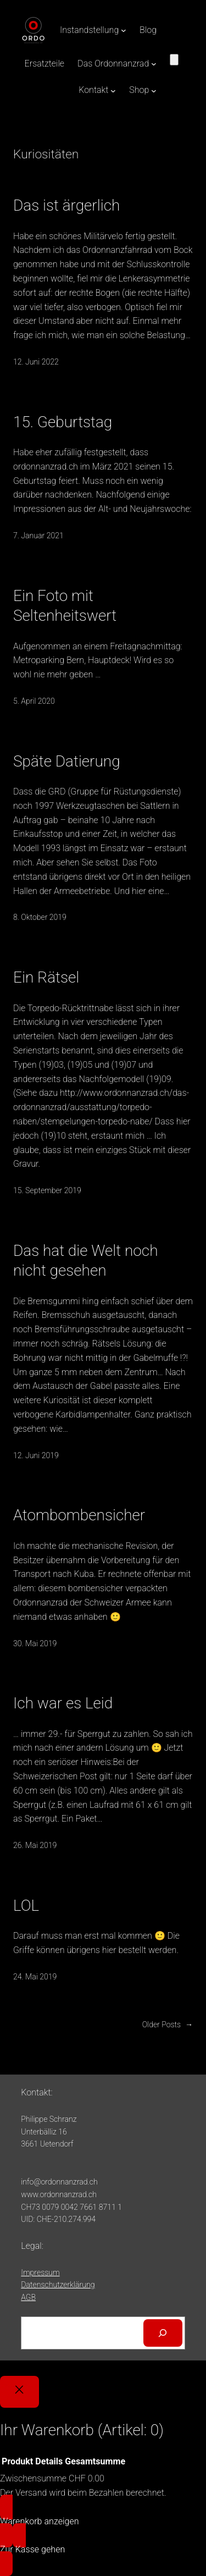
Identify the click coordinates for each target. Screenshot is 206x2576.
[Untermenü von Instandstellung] (123, 30)
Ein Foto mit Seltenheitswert (64, 606)
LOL (26, 1905)
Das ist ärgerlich (66, 205)
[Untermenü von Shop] (154, 90)
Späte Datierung (66, 761)
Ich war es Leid (63, 1703)
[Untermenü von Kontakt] (113, 90)
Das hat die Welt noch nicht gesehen (85, 1260)
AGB (28, 2297)
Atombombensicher (79, 1515)
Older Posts (167, 2024)
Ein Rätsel (46, 977)
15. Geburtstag (62, 422)
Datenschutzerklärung (57, 2284)
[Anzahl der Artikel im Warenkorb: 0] (174, 59)
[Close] (19, 2391)
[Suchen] (162, 2333)
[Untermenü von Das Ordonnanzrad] (154, 64)
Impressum (40, 2272)
